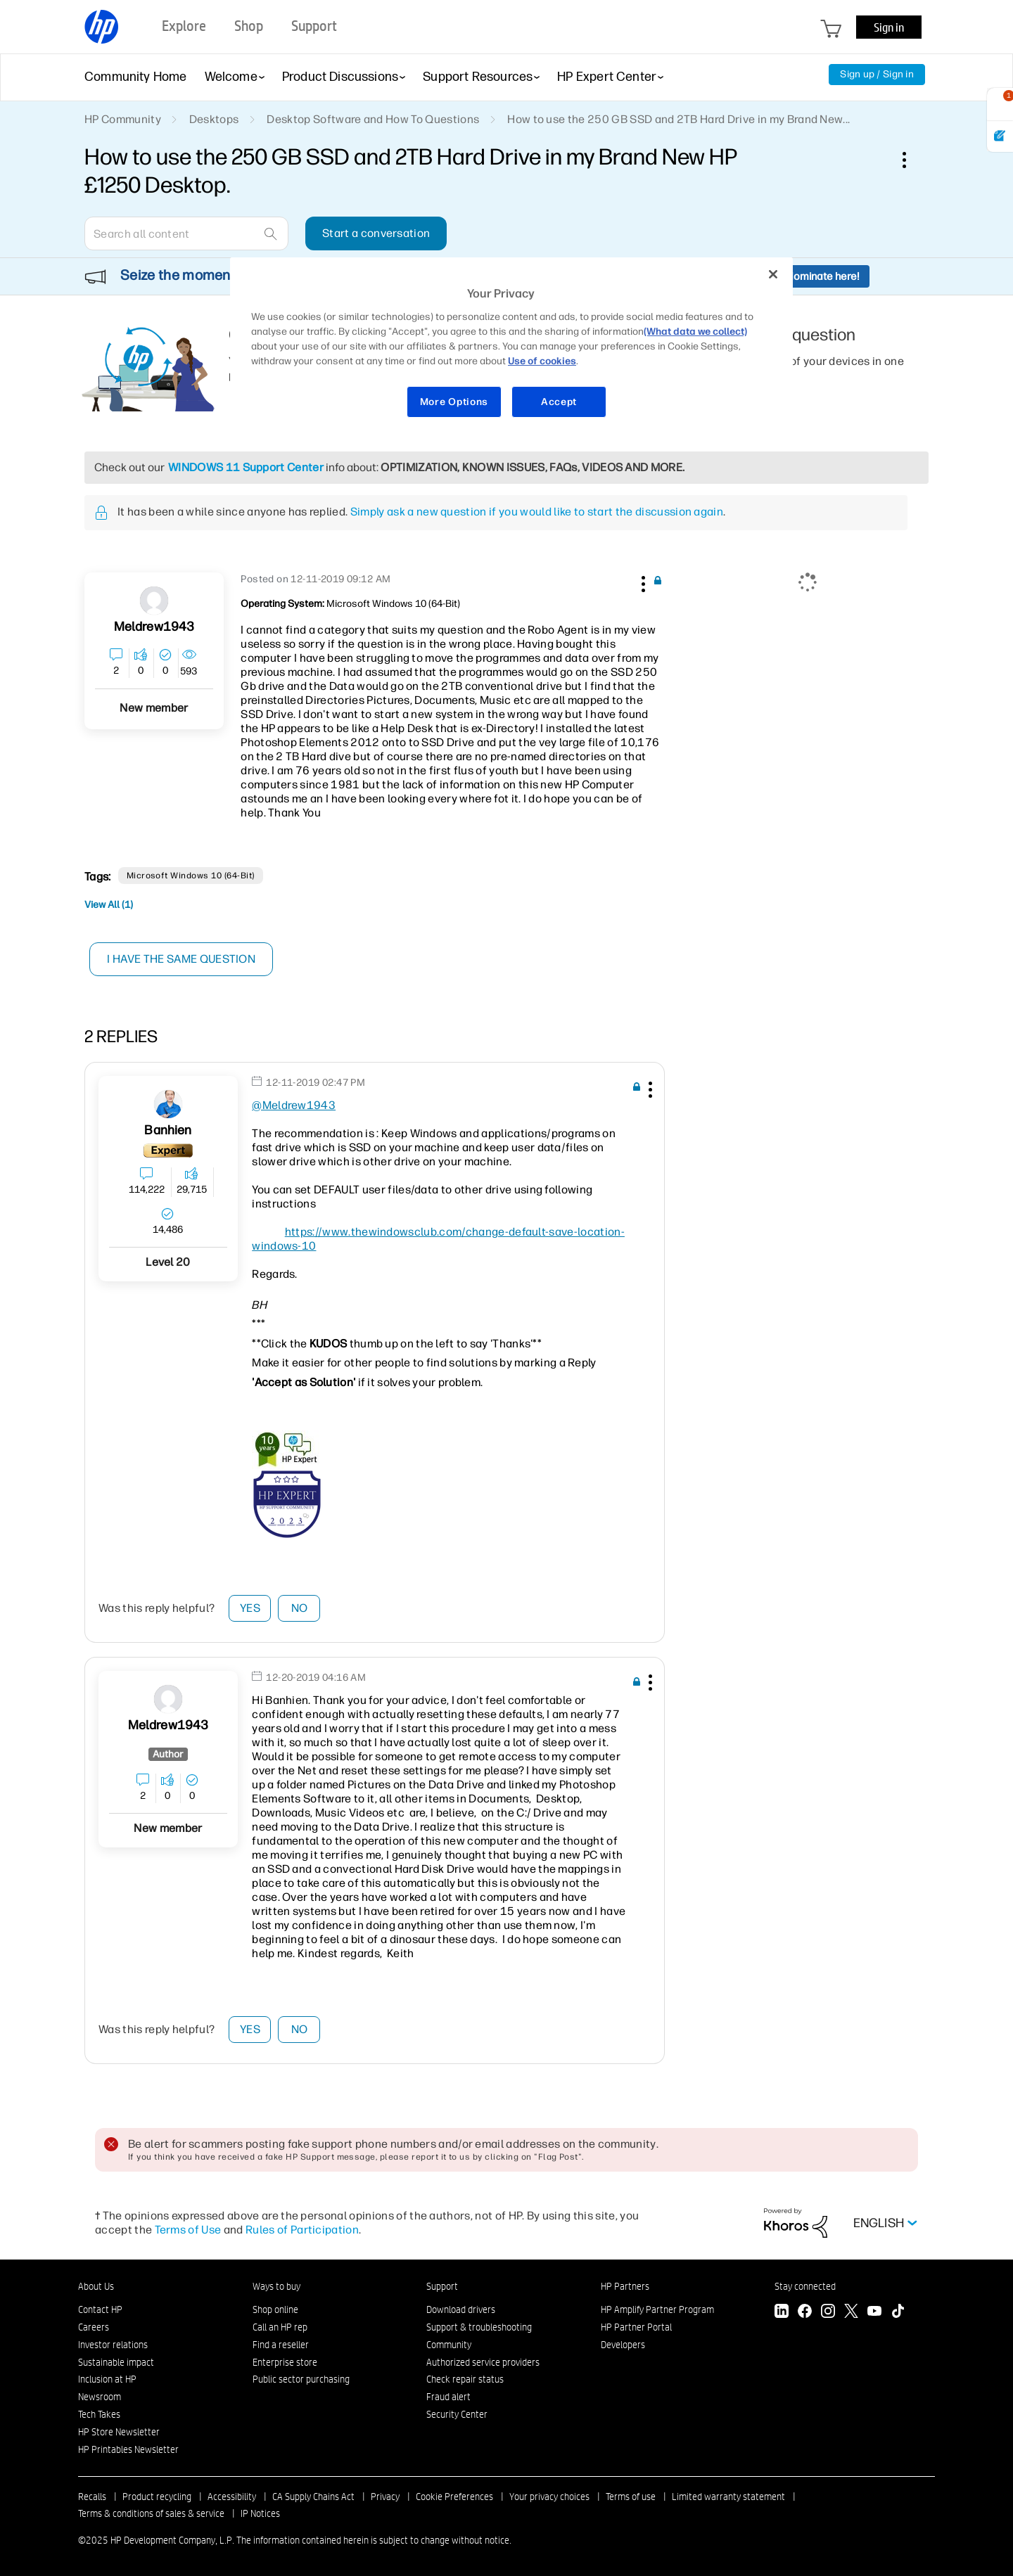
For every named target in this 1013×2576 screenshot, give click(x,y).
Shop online (275, 2309)
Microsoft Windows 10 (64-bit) (191, 875)
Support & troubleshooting (479, 2327)
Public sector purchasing (301, 2379)
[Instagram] (828, 2312)
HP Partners (625, 2286)
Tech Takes (99, 2414)
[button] (641, 581)
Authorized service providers (483, 2362)
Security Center (457, 2414)
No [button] (299, 1608)
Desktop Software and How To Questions (373, 119)
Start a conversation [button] (376, 233)
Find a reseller (281, 2344)
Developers (623, 2344)
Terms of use (631, 2496)
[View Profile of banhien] (167, 1130)
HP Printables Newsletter (128, 2449)
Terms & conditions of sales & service (151, 2513)
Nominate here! (823, 276)
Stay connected (805, 2286)
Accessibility (232, 2496)
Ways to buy (276, 2286)
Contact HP (100, 2309)
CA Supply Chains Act (313, 2496)
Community (448, 2344)
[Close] (773, 274)
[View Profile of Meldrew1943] (154, 627)
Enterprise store (285, 2362)
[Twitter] (851, 2312)
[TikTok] (898, 2312)
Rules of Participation (302, 2229)
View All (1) (108, 905)
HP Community (122, 119)
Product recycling (156, 2496)
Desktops (214, 119)
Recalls (92, 2496)
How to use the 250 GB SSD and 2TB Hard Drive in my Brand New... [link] (678, 119)
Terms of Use (188, 2229)
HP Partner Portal (636, 2327)
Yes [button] (250, 1608)
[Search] (186, 233)
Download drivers (460, 2309)
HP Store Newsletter (119, 2432)
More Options (454, 402)
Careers (93, 2327)
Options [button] (912, 159)
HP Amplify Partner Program (657, 2309)
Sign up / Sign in (877, 74)
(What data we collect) (695, 332)
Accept (559, 402)
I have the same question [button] (182, 959)
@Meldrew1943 (294, 1105)
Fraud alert (448, 2396)
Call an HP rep (280, 2327)
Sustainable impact (116, 2362)
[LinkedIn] (782, 2312)
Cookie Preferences (454, 2496)
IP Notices (260, 2513)
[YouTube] (874, 2312)
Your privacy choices (549, 2496)
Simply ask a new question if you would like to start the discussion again (536, 511)
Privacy (385, 2496)
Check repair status (465, 2379)
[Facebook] (805, 2312)
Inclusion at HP (107, 2379)
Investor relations (113, 2344)
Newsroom (99, 2396)
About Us (96, 2286)
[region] (511, 346)
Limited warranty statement (728, 2496)
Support (442, 2286)
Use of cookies (542, 361)
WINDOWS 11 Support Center (246, 467)
